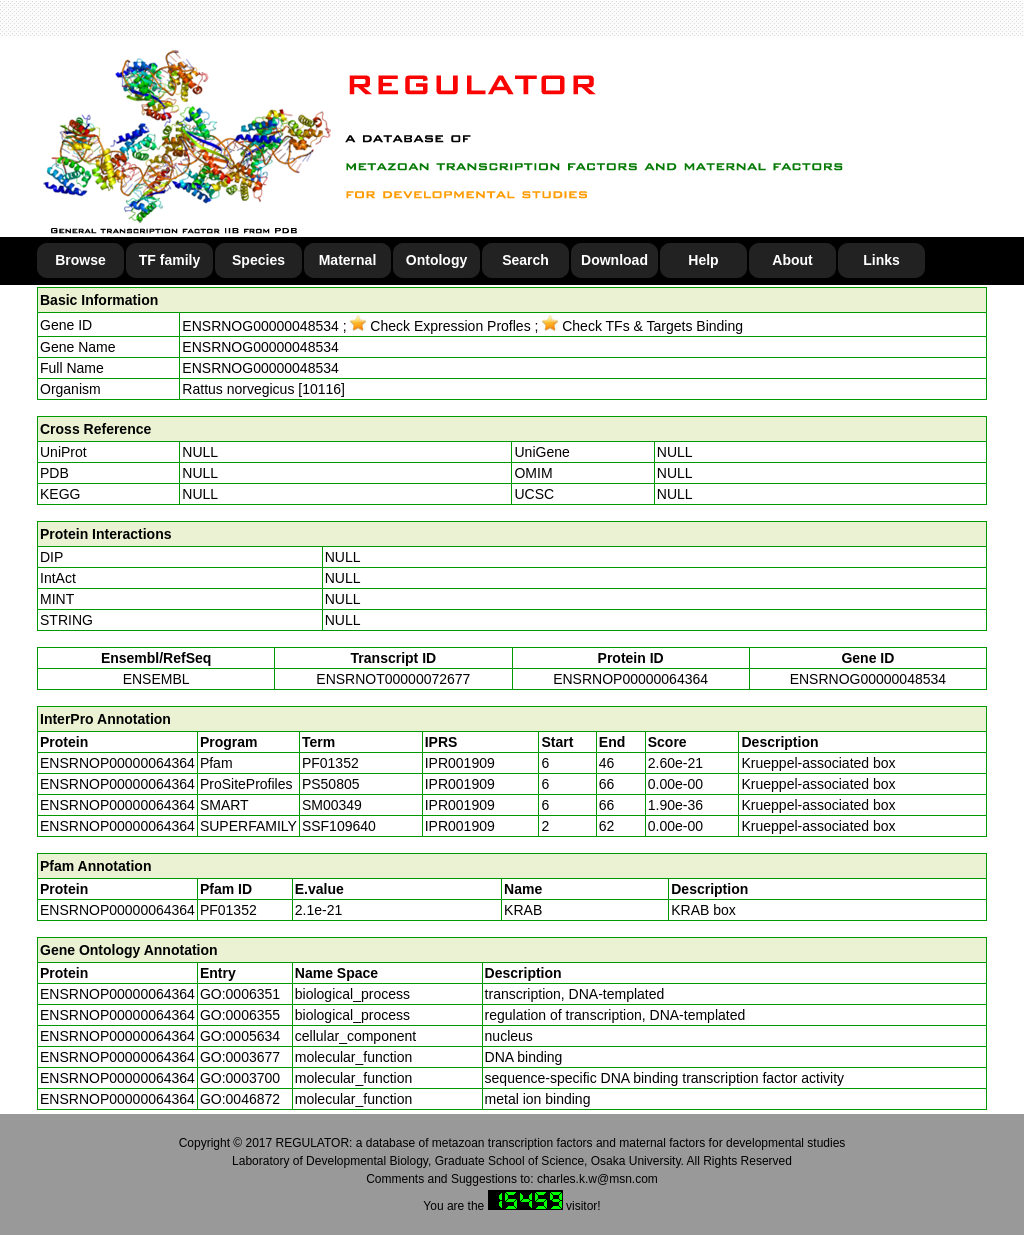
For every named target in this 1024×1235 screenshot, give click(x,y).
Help (703, 260)
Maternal (348, 260)
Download (614, 260)
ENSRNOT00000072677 (393, 679)
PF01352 (228, 910)
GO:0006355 (240, 1015)
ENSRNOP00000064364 (630, 679)
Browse (80, 260)
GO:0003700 (240, 1078)
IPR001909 (460, 763)
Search (525, 260)
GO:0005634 (240, 1036)
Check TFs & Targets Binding (642, 326)
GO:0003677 (240, 1057)
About (792, 260)
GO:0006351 (240, 994)
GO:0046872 (240, 1099)
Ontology (436, 260)
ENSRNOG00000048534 (260, 326)
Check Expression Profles (440, 326)
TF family (169, 260)
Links (881, 260)
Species (258, 260)
